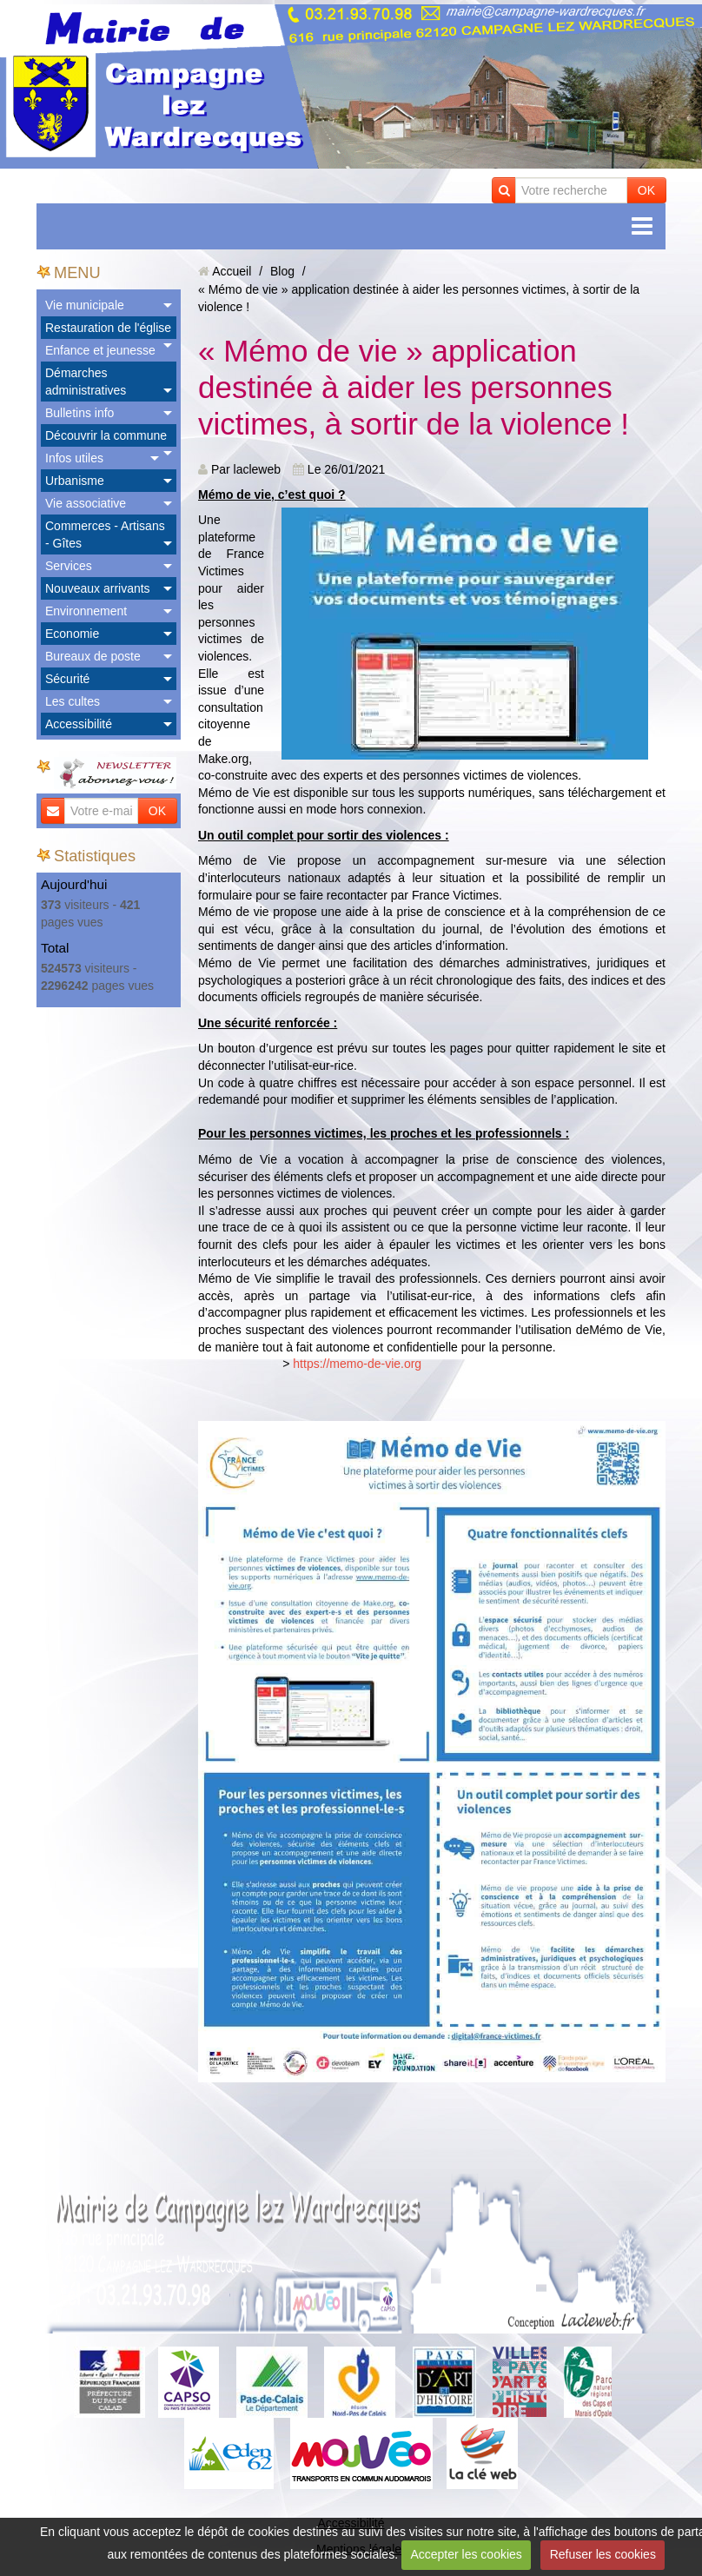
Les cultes (72, 701)
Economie (72, 634)
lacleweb (257, 469)
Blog (282, 271)
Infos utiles (74, 458)
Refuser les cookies (603, 2554)
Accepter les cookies (465, 2554)
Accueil (231, 271)
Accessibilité (78, 724)
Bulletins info (79, 413)
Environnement (86, 611)
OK (646, 190)
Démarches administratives (85, 381)
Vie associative (85, 503)
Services (68, 566)
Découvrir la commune (106, 435)
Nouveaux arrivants (97, 588)
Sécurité (67, 679)
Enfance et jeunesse (100, 350)
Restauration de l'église (108, 328)
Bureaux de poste (93, 656)
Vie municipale (84, 305)
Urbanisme (74, 481)
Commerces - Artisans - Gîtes (105, 534)
